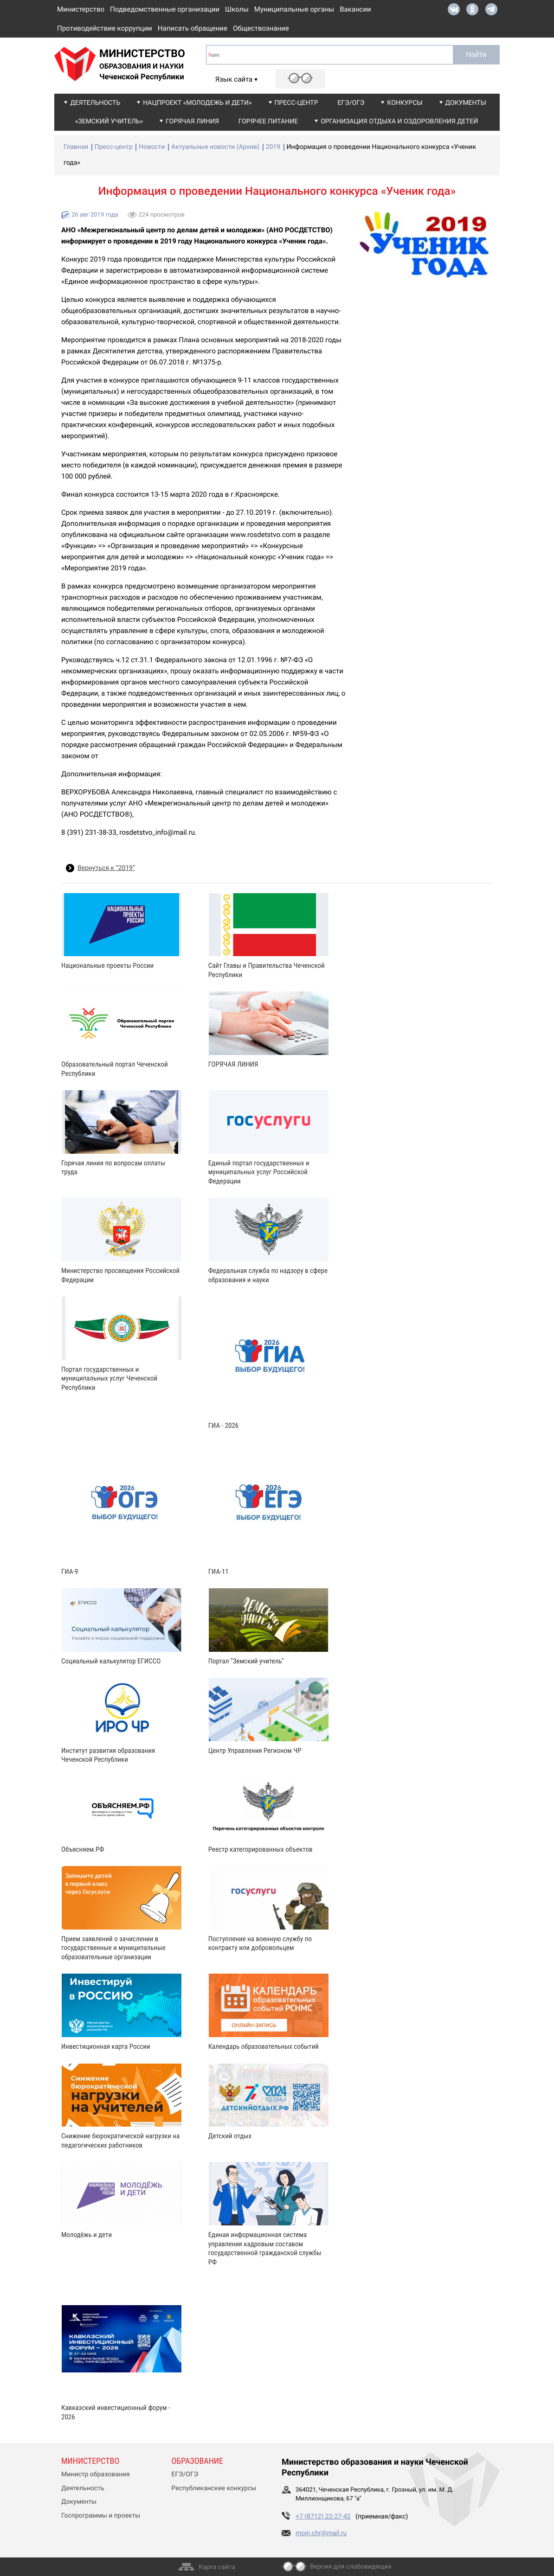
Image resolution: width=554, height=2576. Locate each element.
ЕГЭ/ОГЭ (351, 103)
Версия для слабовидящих (351, 2566)
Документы (465, 103)
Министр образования (95, 2474)
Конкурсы (404, 103)
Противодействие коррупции (104, 28)
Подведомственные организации (164, 9)
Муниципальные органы (294, 9)
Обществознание (261, 28)
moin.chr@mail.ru (321, 2533)
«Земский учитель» (109, 121)
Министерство (80, 9)
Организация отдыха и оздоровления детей (399, 121)
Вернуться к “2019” (106, 868)
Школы (237, 9)
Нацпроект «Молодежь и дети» (197, 103)
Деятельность (95, 103)
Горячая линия (192, 121)
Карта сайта (217, 2567)
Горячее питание (268, 121)
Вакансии (355, 9)
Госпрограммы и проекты (100, 2515)
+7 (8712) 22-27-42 (323, 2516)
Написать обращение (192, 28)
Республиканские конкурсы (214, 2488)
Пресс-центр (296, 103)
